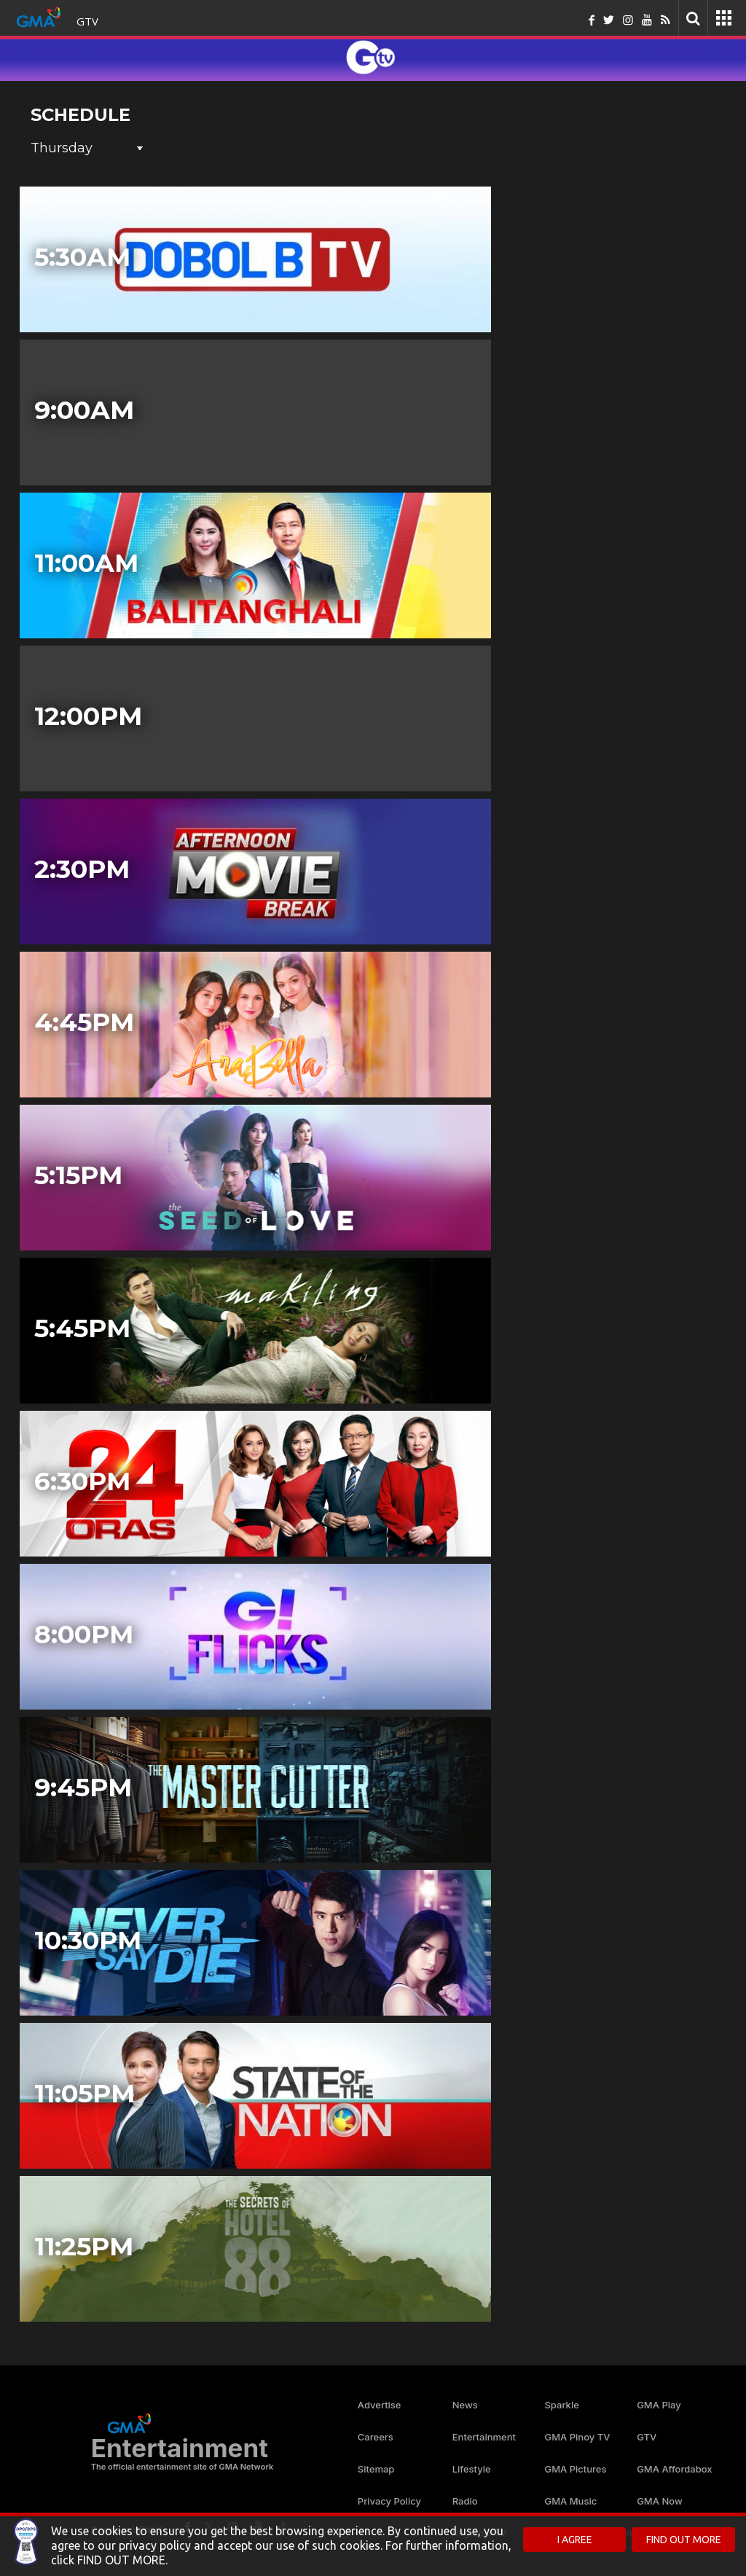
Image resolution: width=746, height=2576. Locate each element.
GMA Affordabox (674, 2469)
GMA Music (570, 2501)
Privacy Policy (389, 2501)
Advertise (379, 2405)
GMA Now (660, 2501)
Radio (465, 2501)
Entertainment (484, 2437)
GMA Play (659, 2405)
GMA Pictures (575, 2469)
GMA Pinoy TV (577, 2437)
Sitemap (376, 2469)
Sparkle (561, 2405)
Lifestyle (471, 2469)
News (465, 2405)
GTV (87, 21)
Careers (375, 2437)
